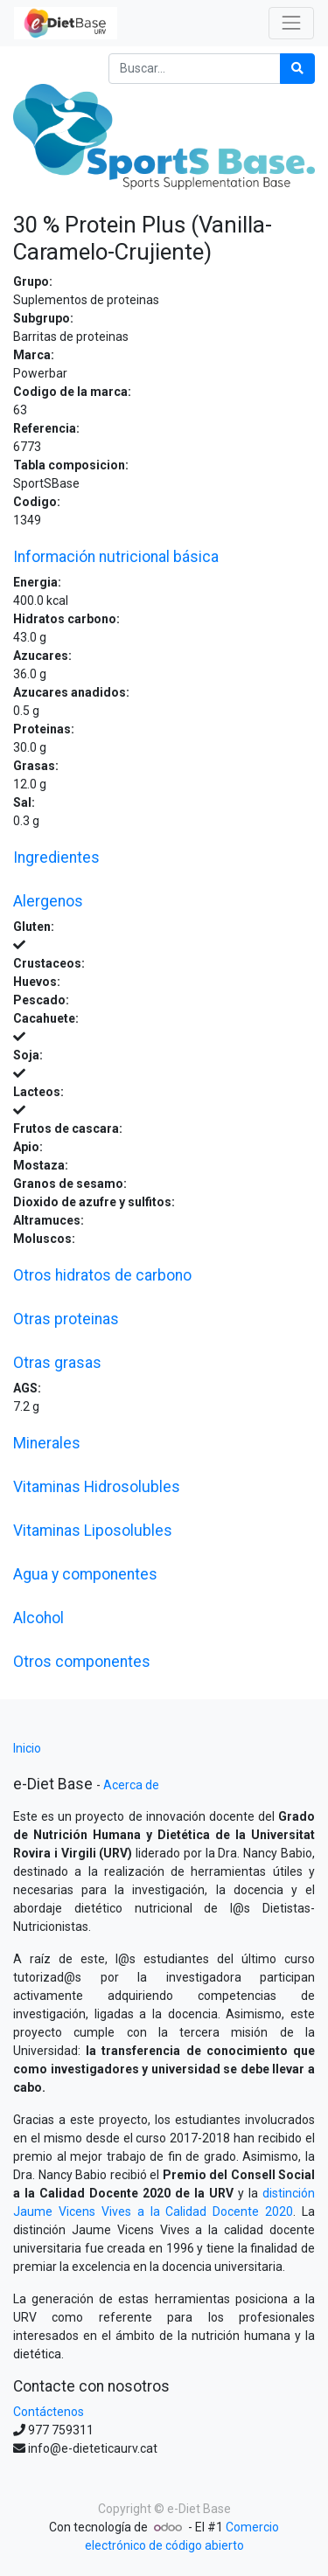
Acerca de (131, 1785)
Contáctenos (48, 2412)
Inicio (27, 1748)
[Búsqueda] (297, 68)
